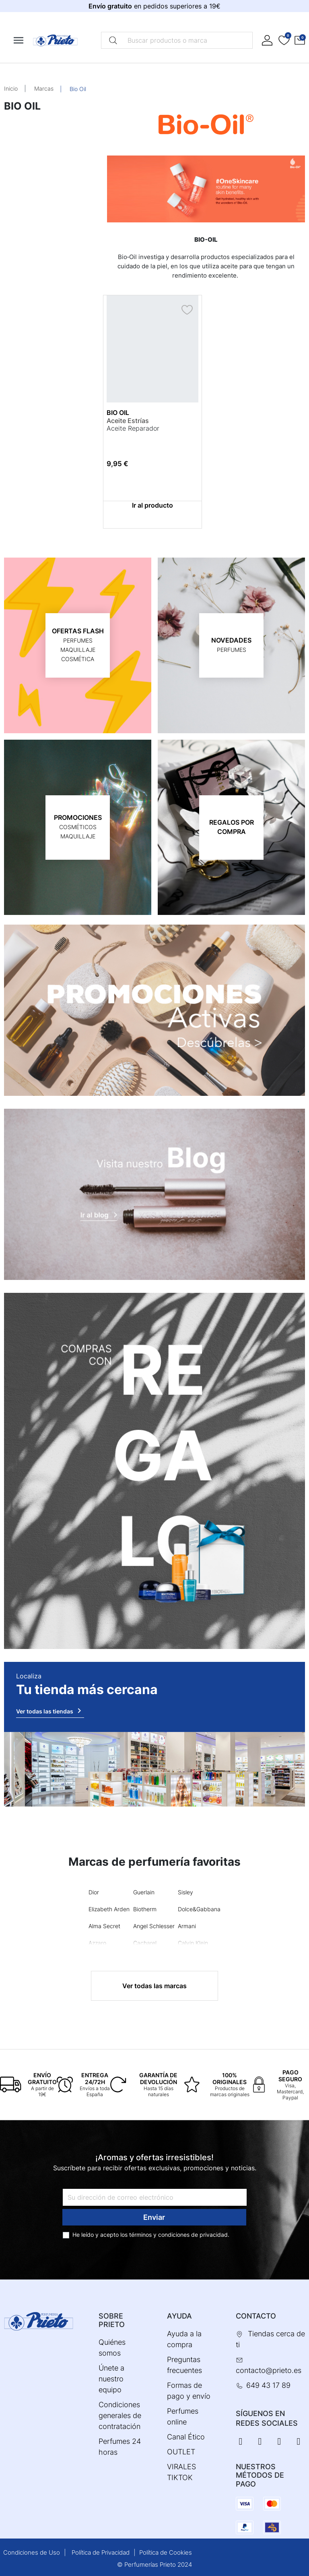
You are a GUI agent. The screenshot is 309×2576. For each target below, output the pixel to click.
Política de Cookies (165, 2552)
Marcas (44, 88)
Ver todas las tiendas (50, 1710)
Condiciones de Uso (31, 2552)
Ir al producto (152, 505)
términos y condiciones (159, 2234)
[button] (300, 40)
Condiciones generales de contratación (120, 2415)
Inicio (11, 88)
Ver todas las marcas (154, 1986)
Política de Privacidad (101, 2552)
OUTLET (181, 2451)
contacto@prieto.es (268, 2370)
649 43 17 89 (268, 2385)
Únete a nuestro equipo (111, 2379)
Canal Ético (186, 2437)
